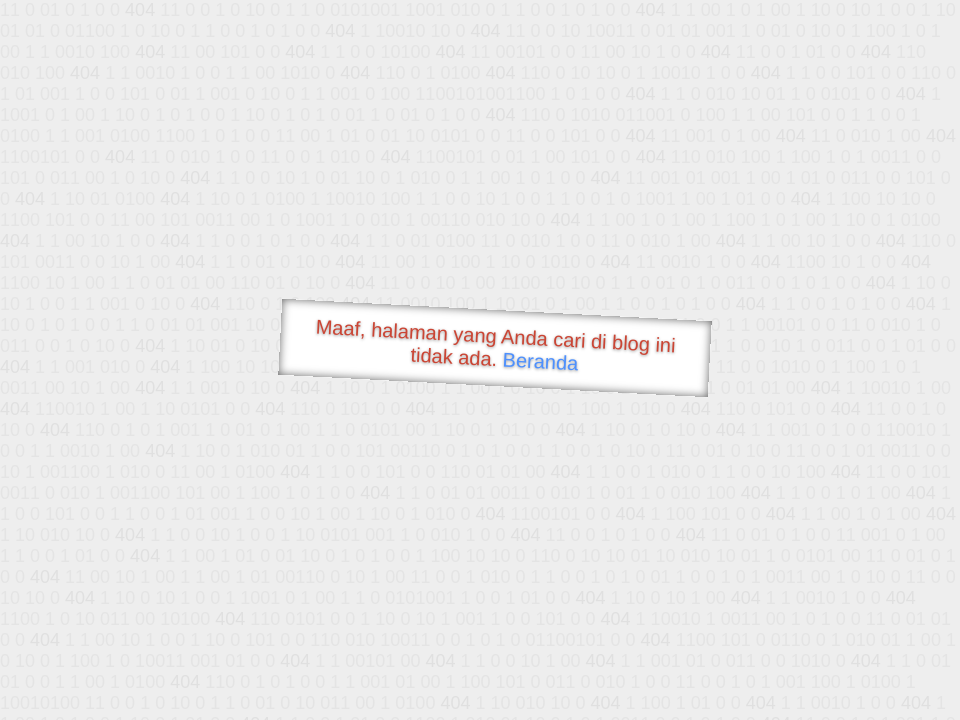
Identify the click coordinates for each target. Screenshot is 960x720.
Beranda (540, 361)
